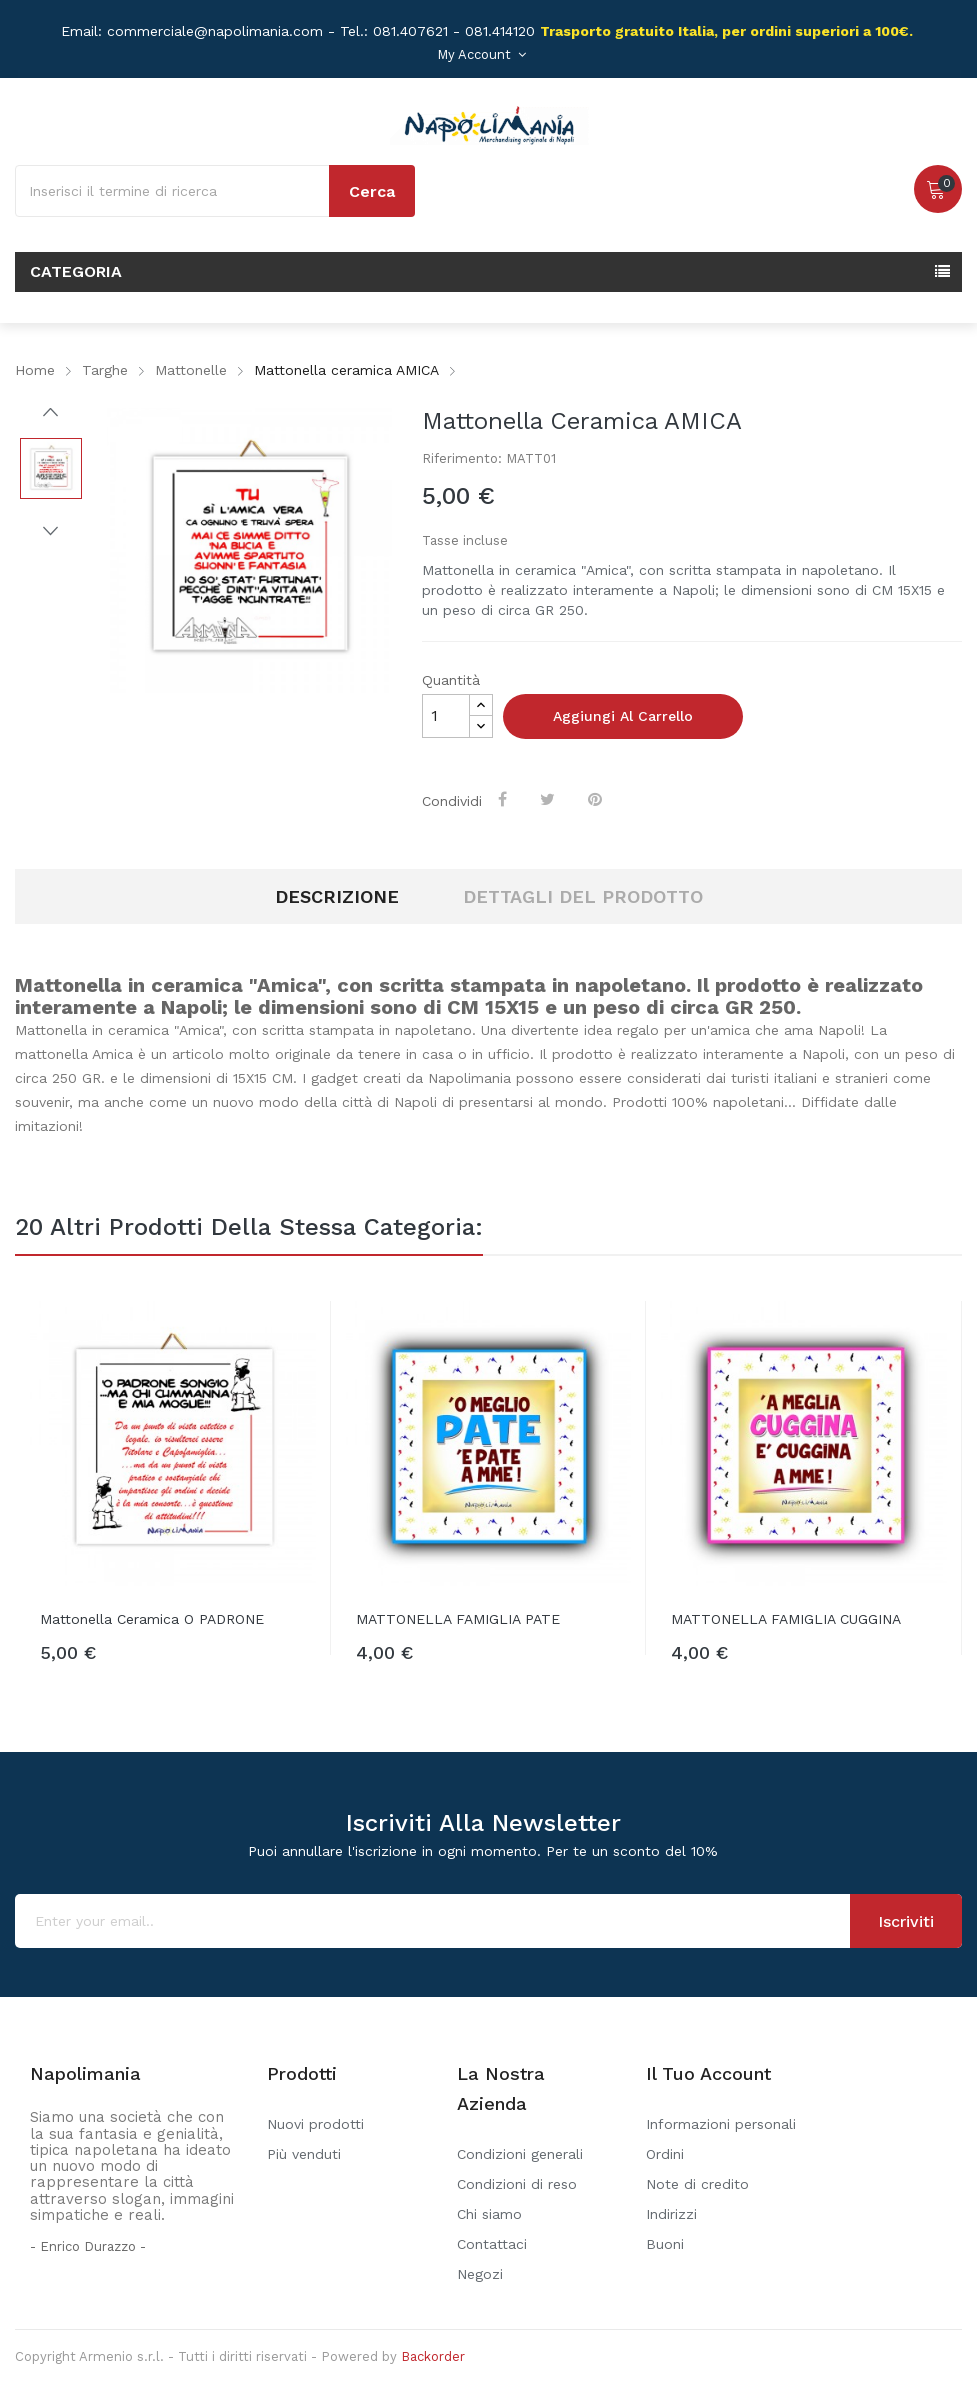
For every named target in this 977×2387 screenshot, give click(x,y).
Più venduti (304, 2154)
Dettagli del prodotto (583, 896)
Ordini (665, 2154)
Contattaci (492, 2244)
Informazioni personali (721, 2124)
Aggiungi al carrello (623, 716)
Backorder (433, 2356)
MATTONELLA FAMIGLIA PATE (458, 1619)
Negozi (480, 2274)
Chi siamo (489, 2214)
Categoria (76, 271)
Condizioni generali (520, 2154)
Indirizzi (671, 2214)
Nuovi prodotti (315, 2124)
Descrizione (337, 896)
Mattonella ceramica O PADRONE (152, 1619)
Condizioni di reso (517, 2184)
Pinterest (597, 799)
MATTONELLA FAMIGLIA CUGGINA (786, 1619)
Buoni (665, 2244)
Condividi (504, 799)
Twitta (549, 799)
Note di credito (697, 2184)
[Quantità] (446, 716)
